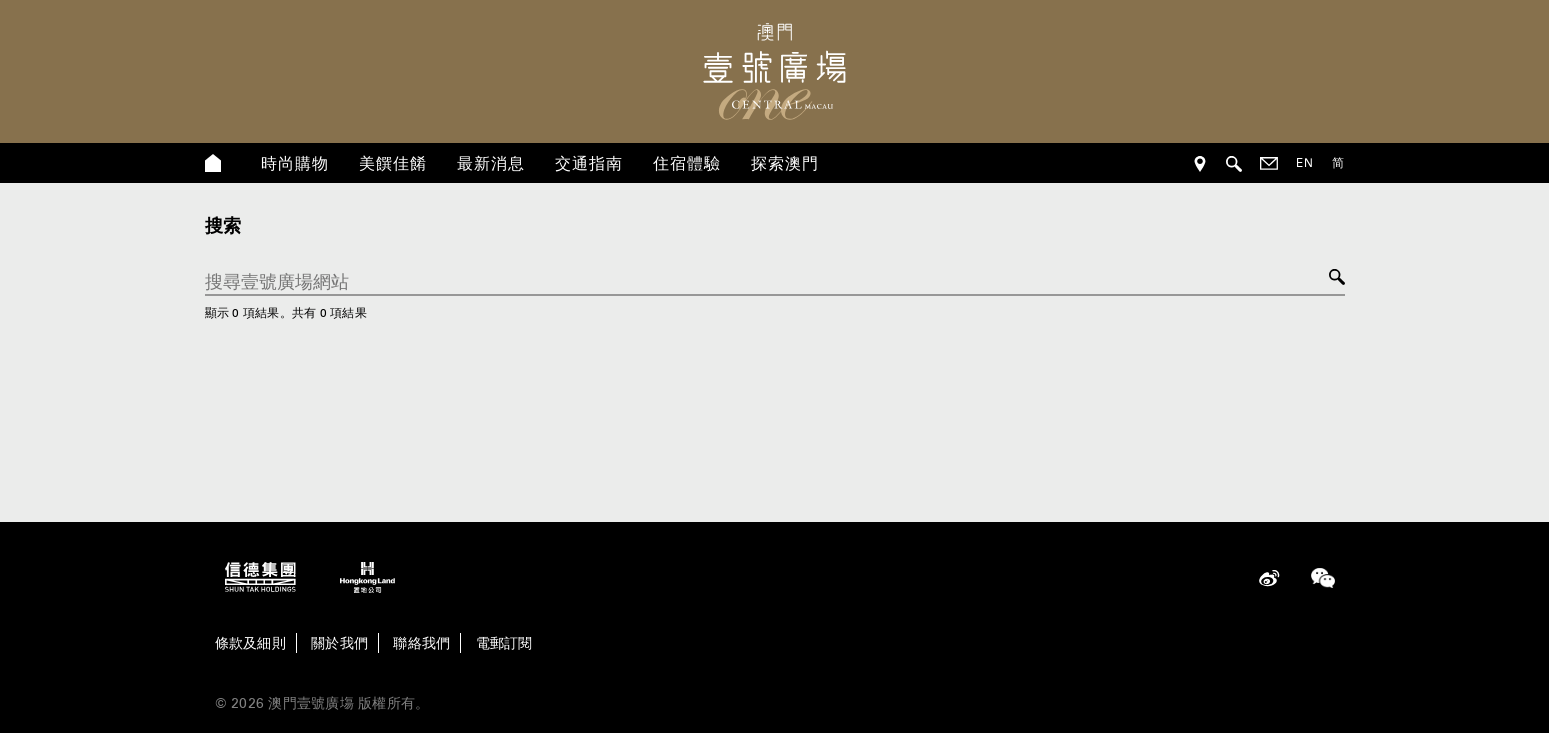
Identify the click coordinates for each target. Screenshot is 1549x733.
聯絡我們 (421, 643)
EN (1305, 162)
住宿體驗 (687, 163)
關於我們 (339, 643)
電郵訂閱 (504, 643)
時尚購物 (295, 163)
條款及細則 (250, 643)
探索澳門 (785, 163)
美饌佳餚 (393, 163)
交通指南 (589, 163)
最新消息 (491, 163)
